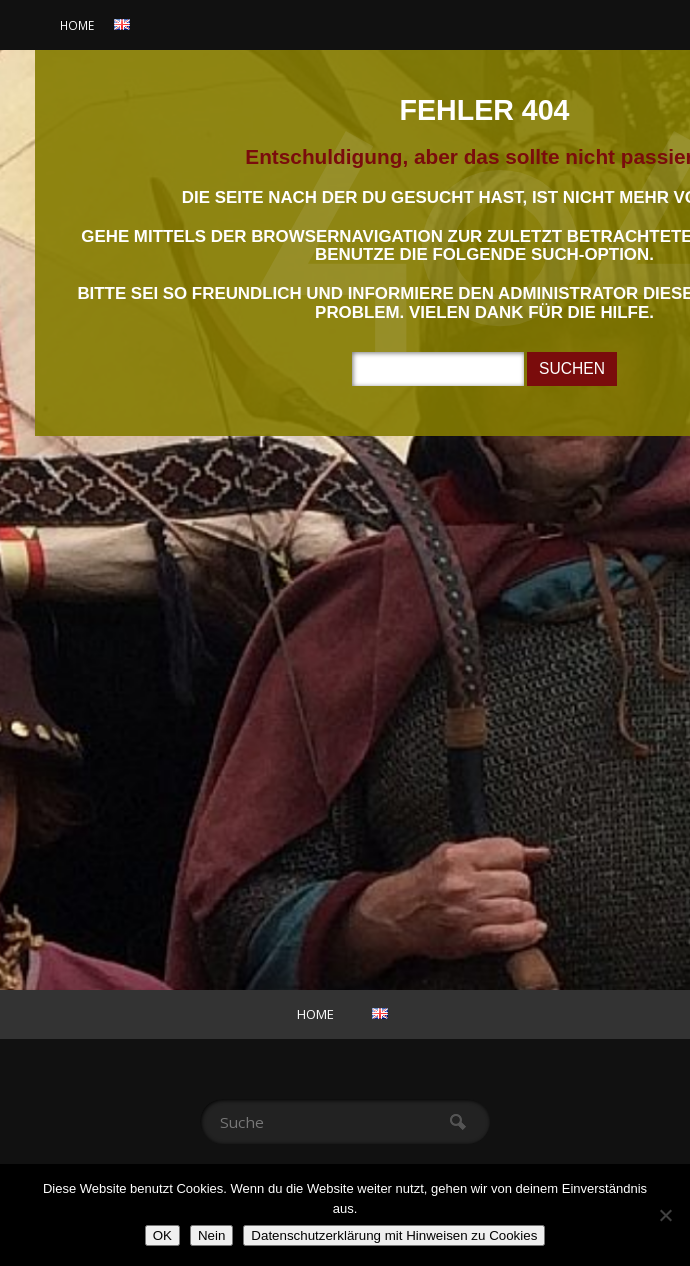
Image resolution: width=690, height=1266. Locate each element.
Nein (211, 1235)
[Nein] (665, 1215)
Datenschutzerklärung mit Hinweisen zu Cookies (394, 1235)
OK (162, 1235)
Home (77, 25)
